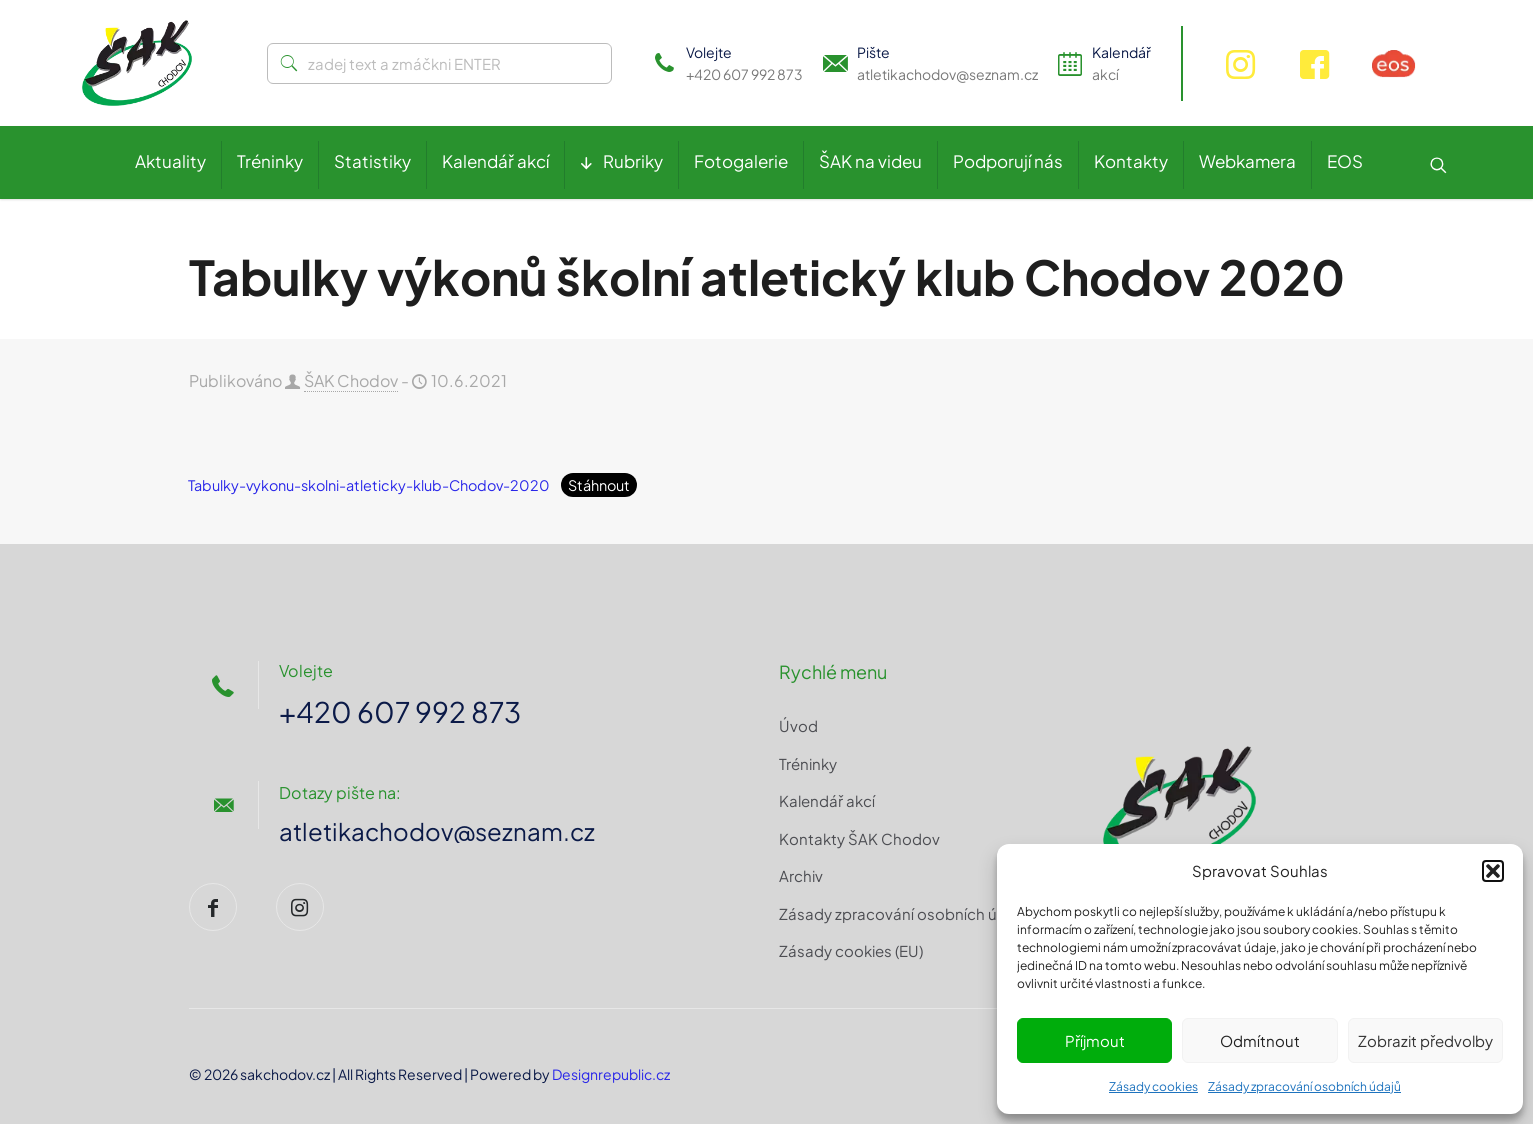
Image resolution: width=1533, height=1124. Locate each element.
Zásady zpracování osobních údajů (1304, 1086)
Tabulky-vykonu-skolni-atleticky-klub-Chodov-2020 (369, 485)
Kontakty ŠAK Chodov (859, 838)
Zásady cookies (1153, 1086)
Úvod (798, 725)
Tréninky (808, 763)
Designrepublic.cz (611, 1074)
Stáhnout (599, 485)
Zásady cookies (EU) (851, 950)
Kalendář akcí (827, 800)
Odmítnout (1260, 1040)
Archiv (801, 875)
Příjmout (1095, 1040)
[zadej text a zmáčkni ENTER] (440, 63)
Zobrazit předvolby (1425, 1040)
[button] (1493, 871)
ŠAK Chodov (351, 380)
